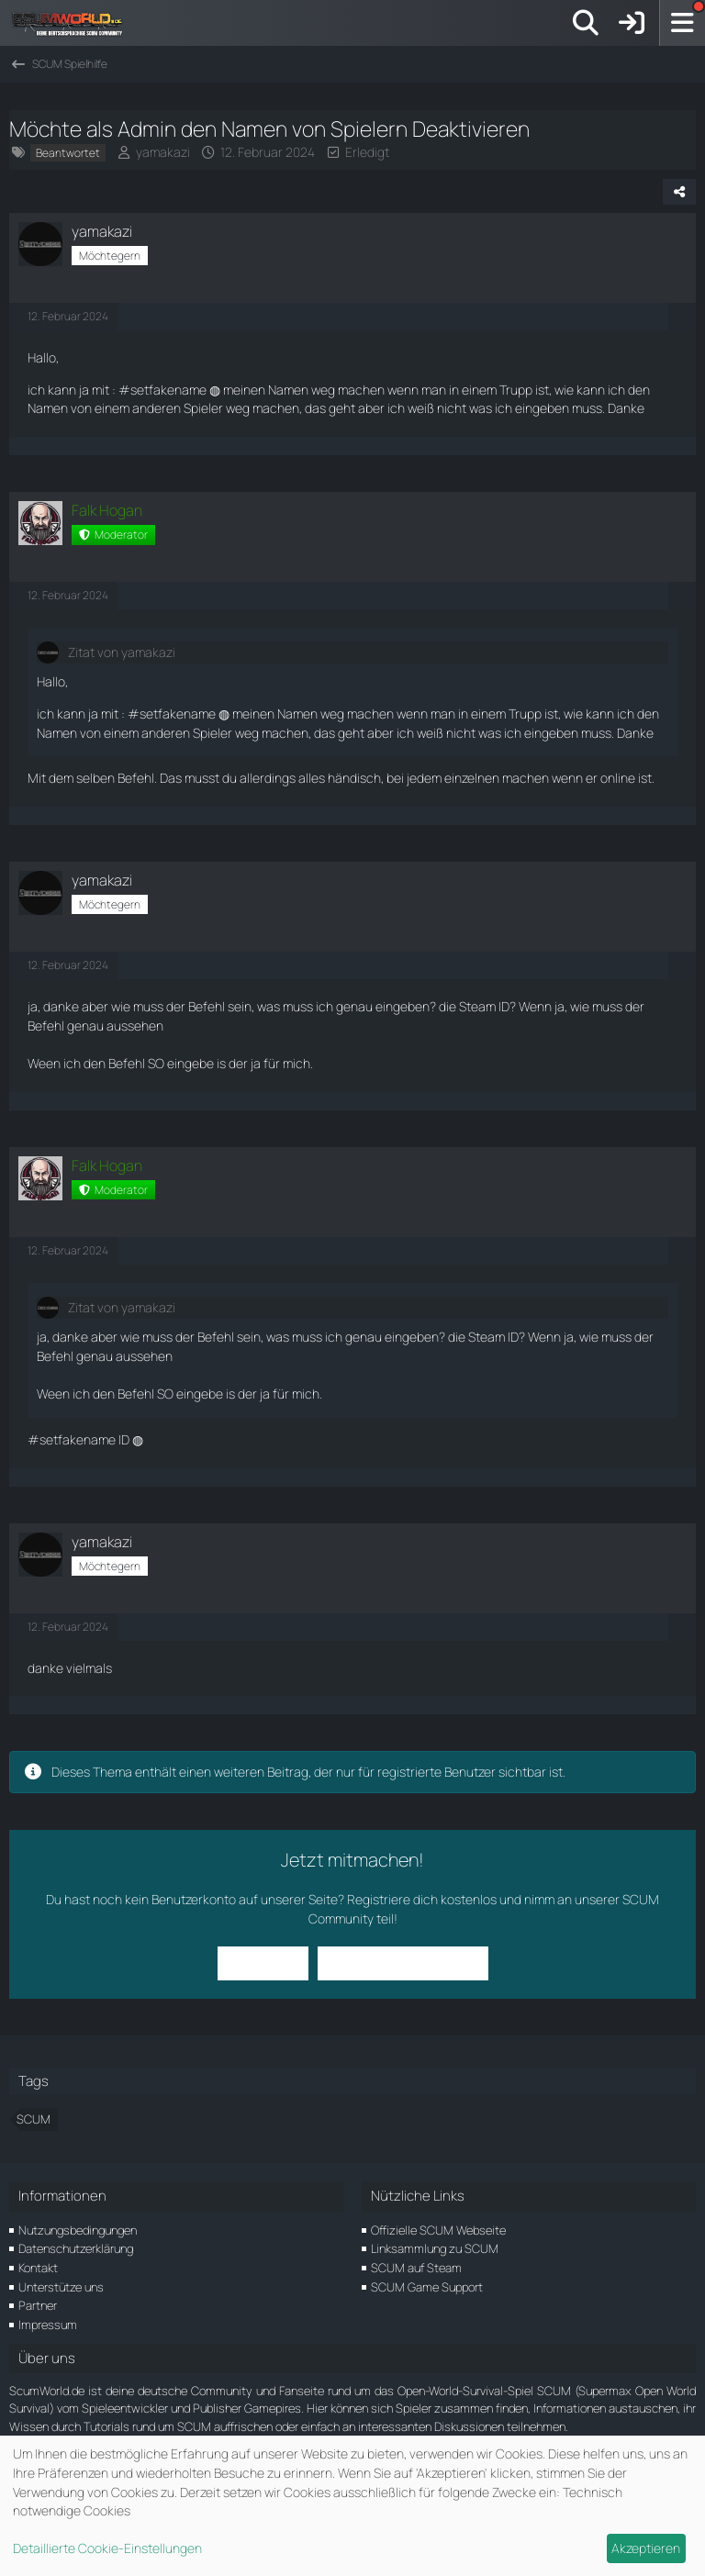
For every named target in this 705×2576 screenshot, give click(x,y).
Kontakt (38, 2267)
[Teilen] (679, 192)
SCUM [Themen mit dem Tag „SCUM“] (33, 2119)
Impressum (47, 2324)
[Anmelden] (631, 23)
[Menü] (682, 23)
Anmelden (263, 1962)
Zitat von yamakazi (121, 652)
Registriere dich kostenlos (422, 1899)
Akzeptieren (645, 2548)
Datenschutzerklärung (75, 2248)
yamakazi (163, 152)
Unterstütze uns (61, 2287)
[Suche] (585, 23)
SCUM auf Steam (416, 2267)
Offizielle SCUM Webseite (438, 2230)
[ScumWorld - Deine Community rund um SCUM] (73, 23)
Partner (37, 2305)
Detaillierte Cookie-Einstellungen (107, 2548)
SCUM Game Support (427, 2287)
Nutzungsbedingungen (77, 2230)
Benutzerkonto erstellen (403, 1962)
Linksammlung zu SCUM (434, 2248)
